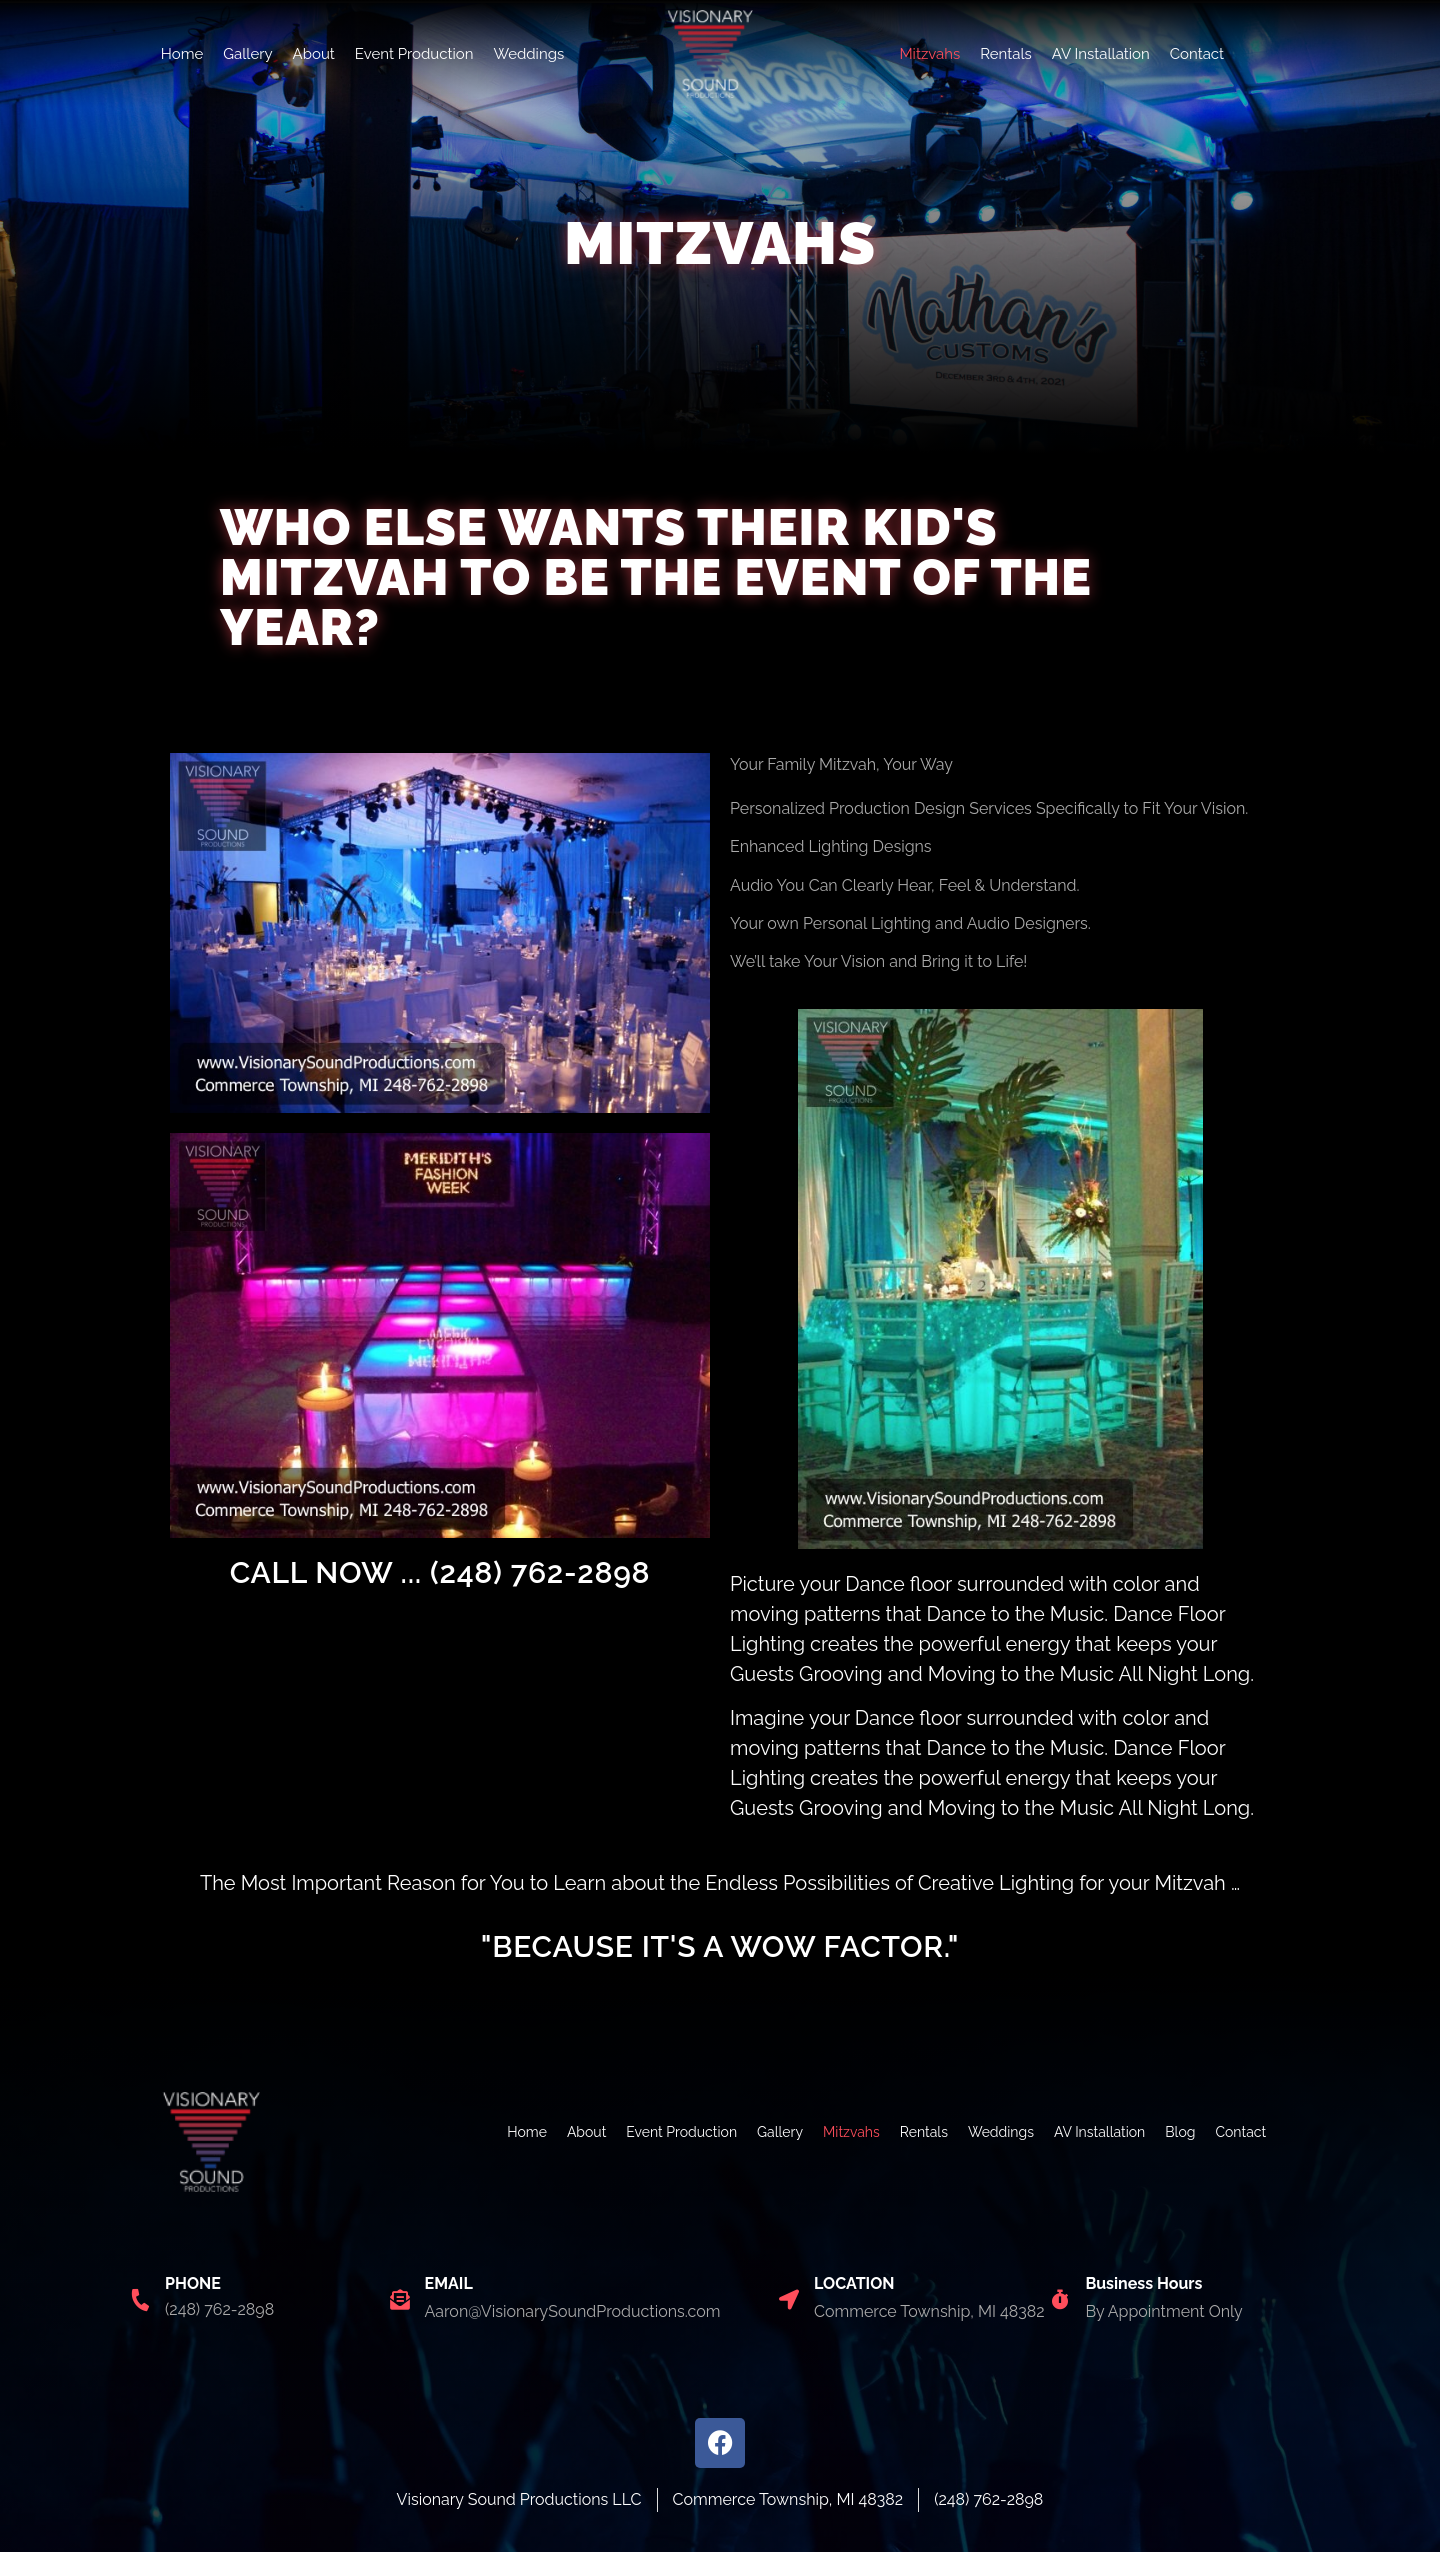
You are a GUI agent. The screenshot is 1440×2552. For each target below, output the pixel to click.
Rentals (1006, 54)
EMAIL (449, 2283)
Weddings (528, 54)
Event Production (414, 54)
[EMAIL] (400, 2300)
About (314, 54)
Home (182, 54)
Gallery (247, 54)
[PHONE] (140, 2300)
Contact (1197, 54)
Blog (1180, 2132)
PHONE (193, 2283)
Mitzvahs (929, 54)
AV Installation (1101, 54)
